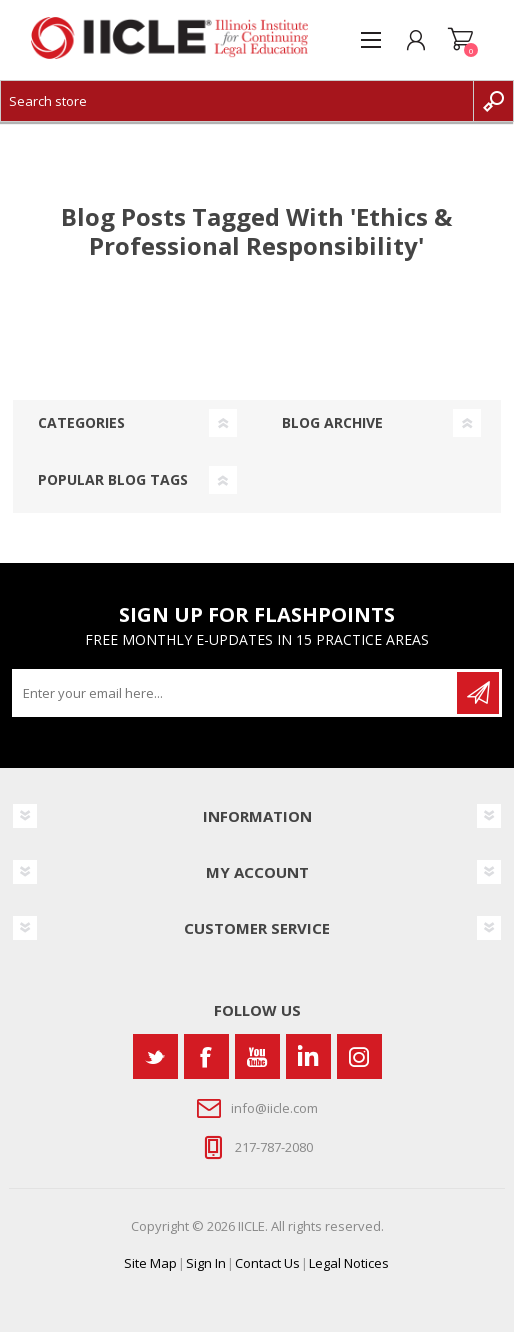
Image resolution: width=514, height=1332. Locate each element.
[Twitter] (155, 1056)
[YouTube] (257, 1056)
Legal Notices (349, 1263)
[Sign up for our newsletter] (236, 693)
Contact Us (267, 1263)
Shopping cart (460, 40)
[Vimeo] (308, 1056)
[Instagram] (359, 1056)
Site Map (150, 1263)
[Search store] (237, 101)
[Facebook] (206, 1056)
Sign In (206, 1263)
